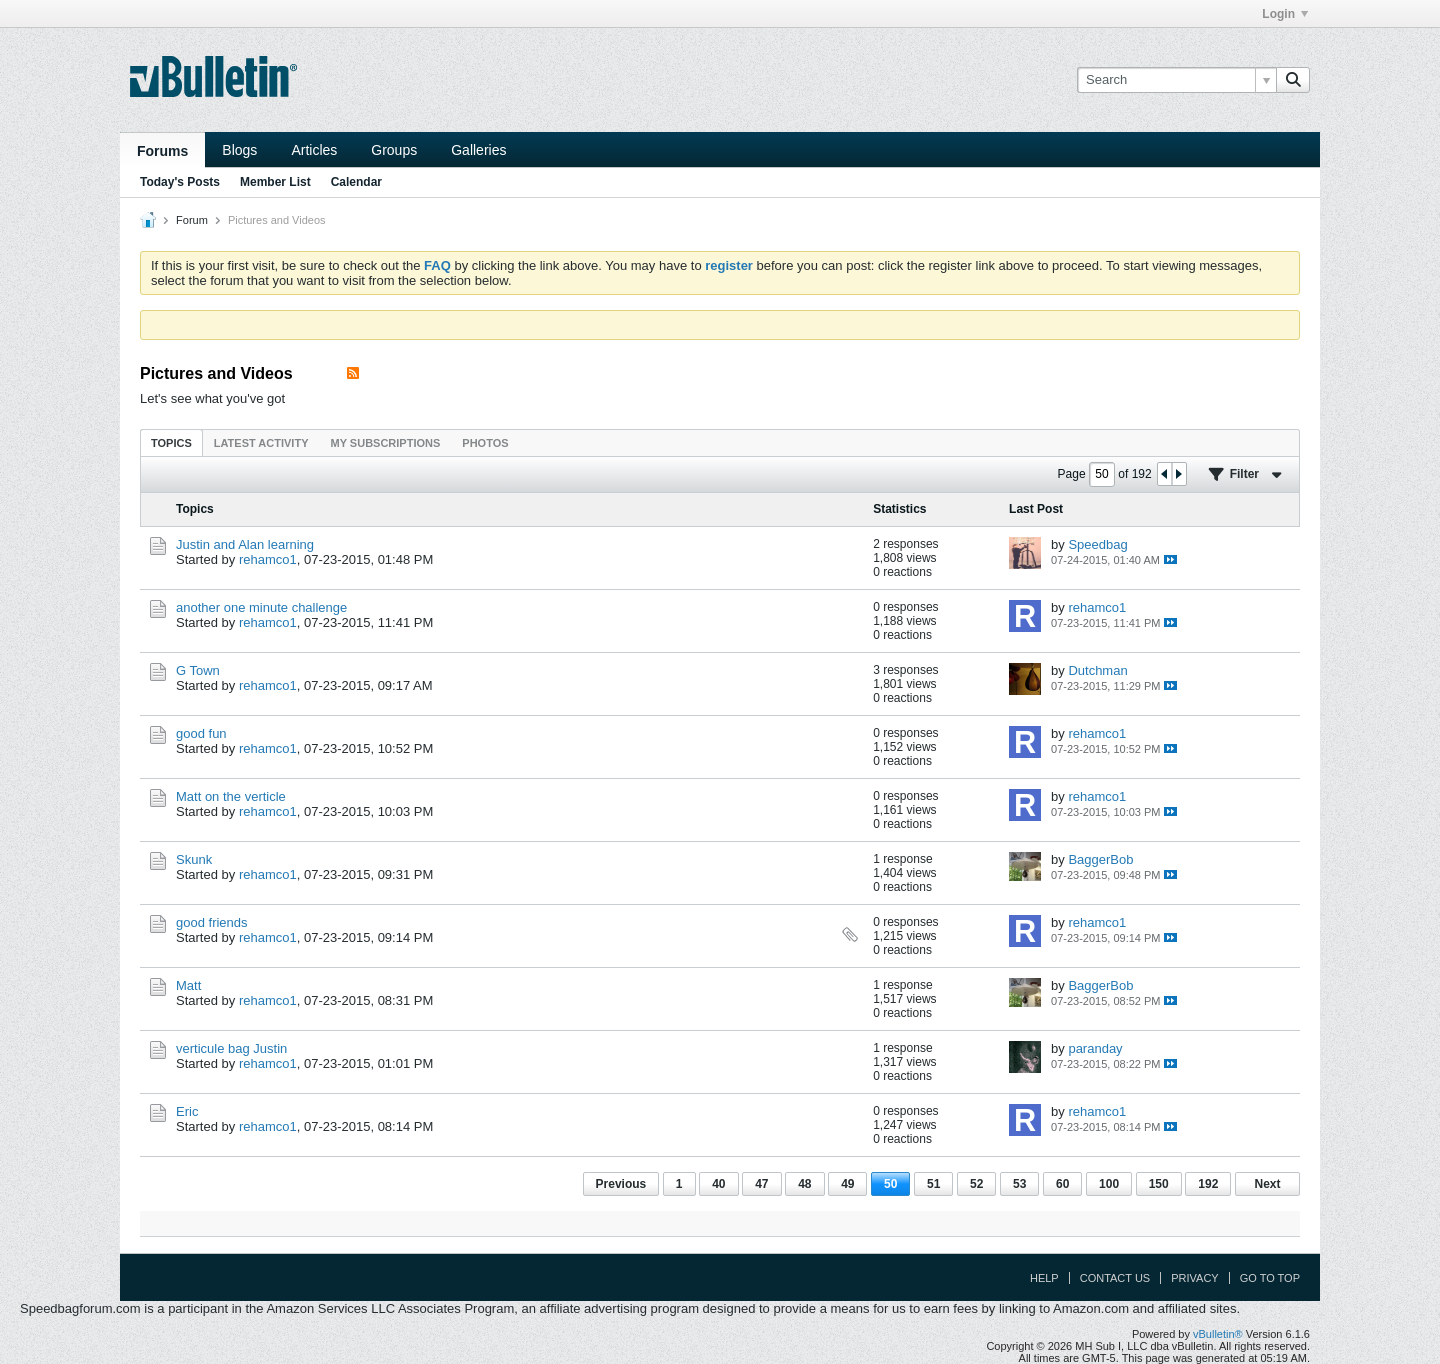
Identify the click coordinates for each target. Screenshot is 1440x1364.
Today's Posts (180, 182)
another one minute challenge (261, 607)
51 (933, 1184)
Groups (394, 150)
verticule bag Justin (231, 1048)
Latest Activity (261, 443)
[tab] (171, 442)
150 (1159, 1184)
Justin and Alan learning (245, 544)
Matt (188, 985)
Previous (621, 1184)
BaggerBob (1100, 859)
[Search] (1176, 80)
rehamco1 (268, 559)
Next (1267, 1184)
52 (976, 1184)
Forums (162, 151)
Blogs (239, 150)
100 (1109, 1184)
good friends (212, 922)
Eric (187, 1111)
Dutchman (1097, 670)
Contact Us (1115, 1278)
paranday (1095, 1048)
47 (761, 1184)
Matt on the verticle (231, 796)
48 (804, 1184)
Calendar (356, 182)
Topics (171, 443)
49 (847, 1184)
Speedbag (1097, 544)
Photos (485, 443)
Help (1044, 1278)
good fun (201, 733)
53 (1019, 1184)
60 (1062, 1184)
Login (1285, 14)
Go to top (1270, 1278)
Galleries (478, 150)
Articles (314, 150)
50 (890, 1184)
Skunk (194, 859)
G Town (198, 670)
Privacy (1194, 1278)
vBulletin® (1218, 1334)
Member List (275, 182)
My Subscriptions (386, 443)
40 (718, 1184)
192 (1208, 1184)
